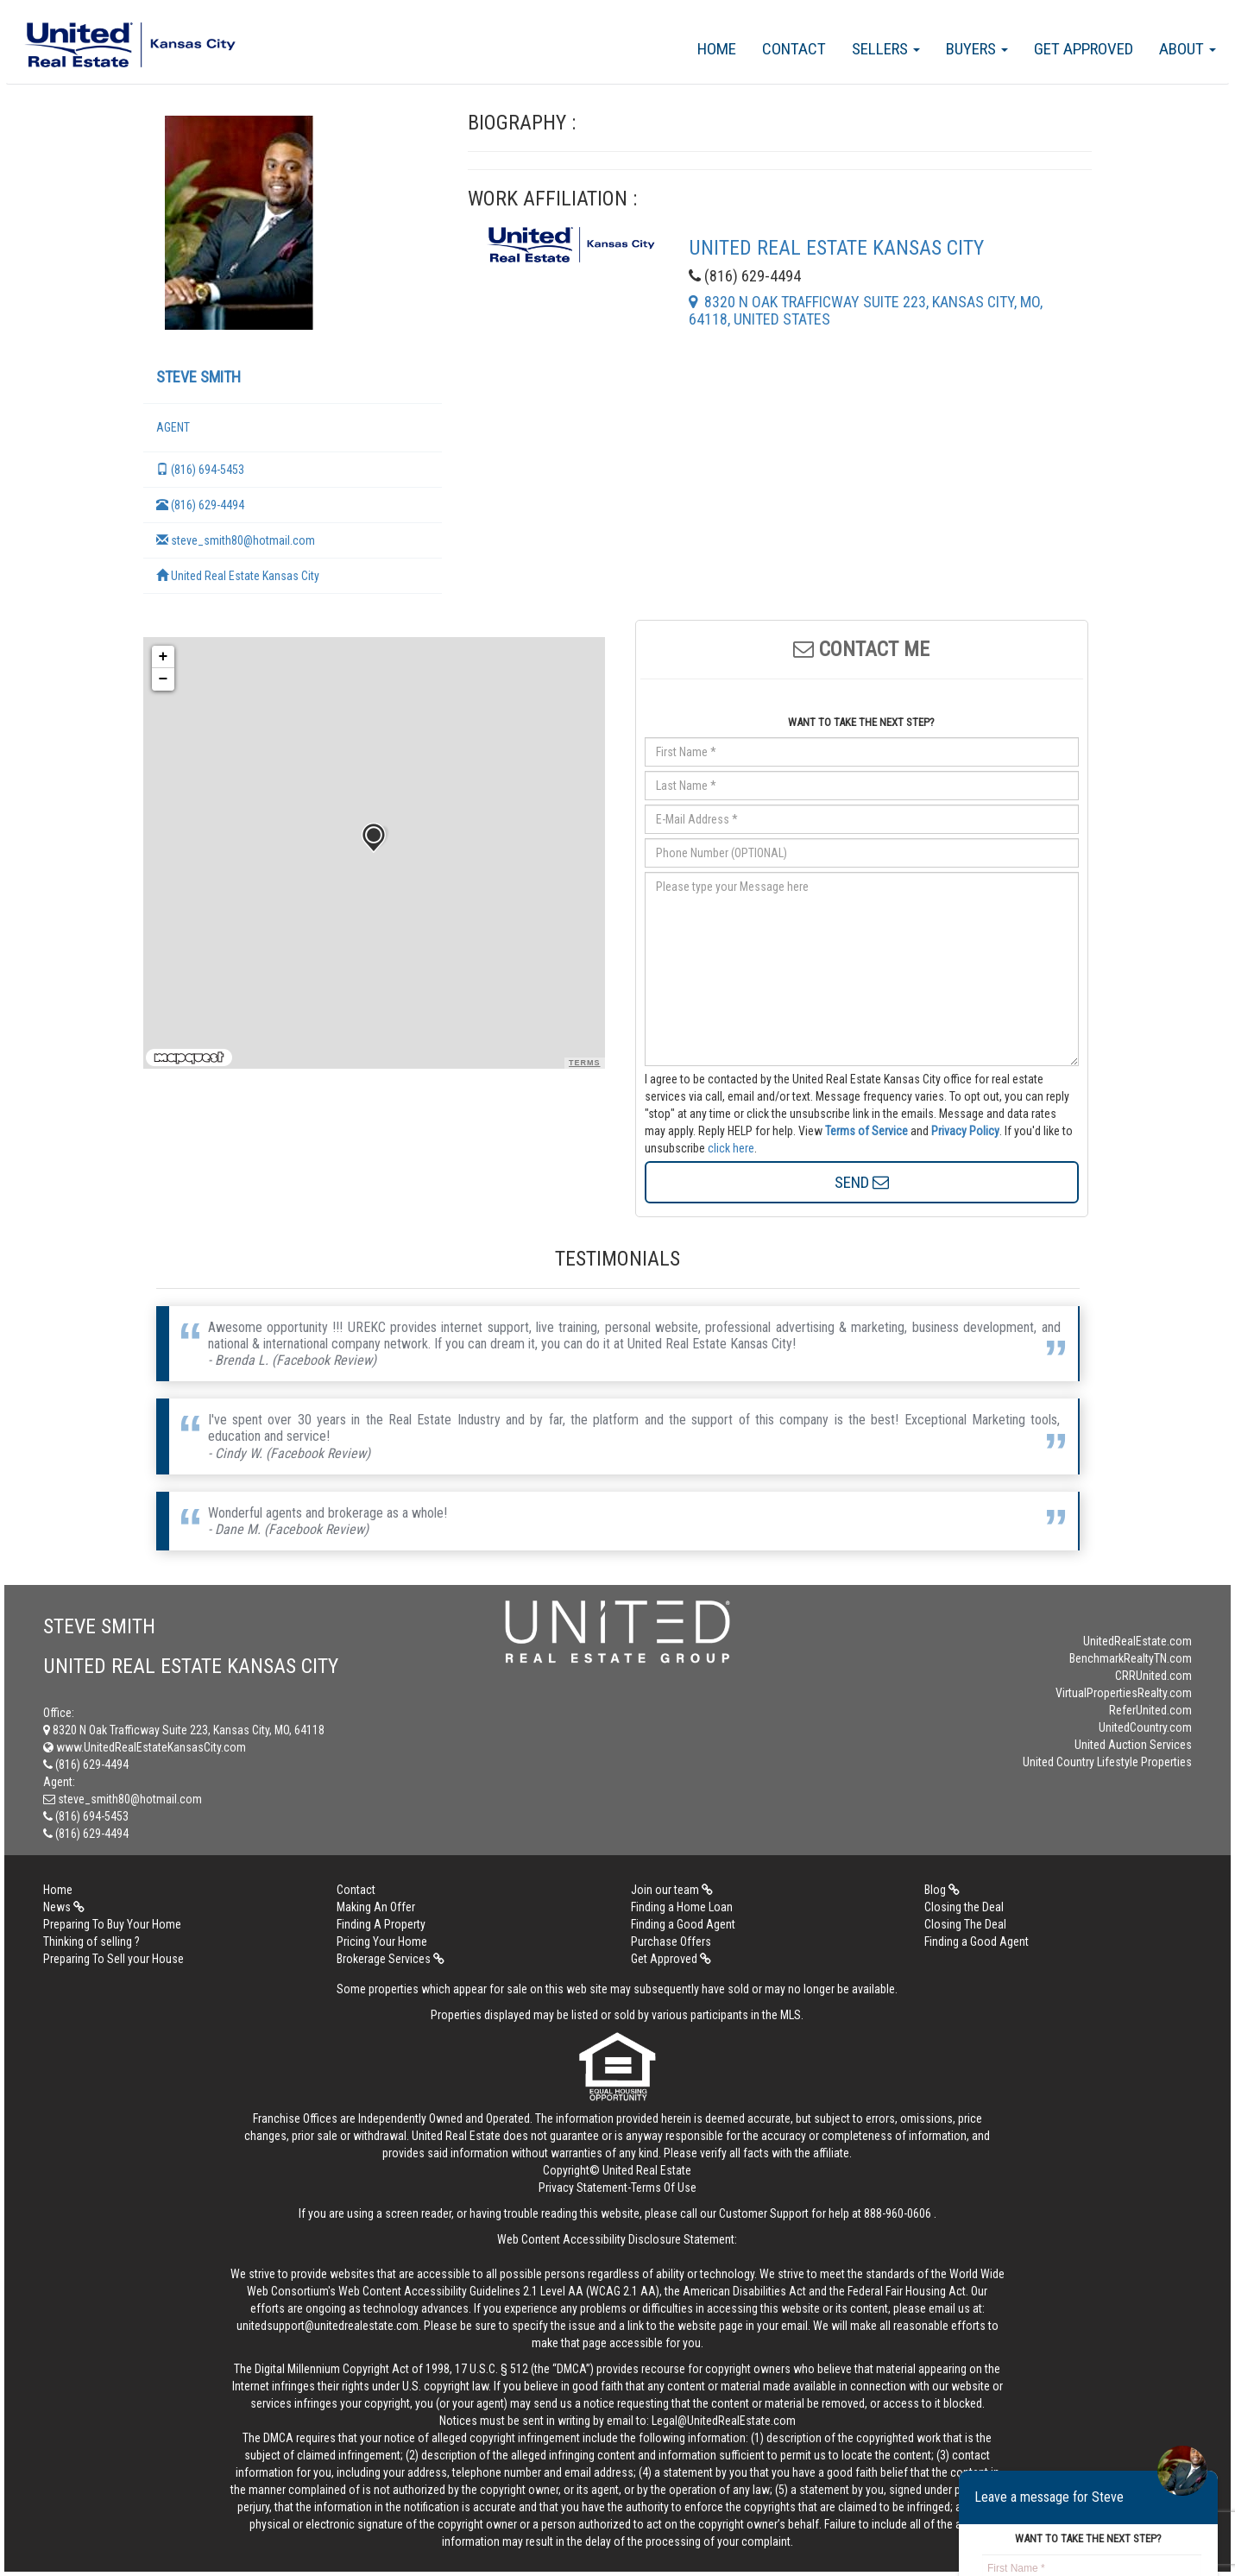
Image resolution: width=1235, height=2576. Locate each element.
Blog (942, 1890)
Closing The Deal (965, 1924)
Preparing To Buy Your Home (112, 1924)
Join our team (672, 1890)
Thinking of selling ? (91, 1941)
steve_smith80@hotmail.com (235, 540)
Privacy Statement (583, 2187)
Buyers (977, 49)
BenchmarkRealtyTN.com (1130, 1658)
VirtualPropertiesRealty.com (1123, 1693)
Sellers (886, 49)
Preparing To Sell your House (113, 1959)
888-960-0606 (897, 2213)
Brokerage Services (390, 1959)
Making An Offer (376, 1907)
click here (731, 1148)
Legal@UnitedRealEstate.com (724, 2421)
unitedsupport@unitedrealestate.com (327, 2326)
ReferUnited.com (1150, 1710)
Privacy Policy (965, 1131)
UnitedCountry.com (1145, 1727)
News (64, 1907)
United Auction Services (1133, 1745)
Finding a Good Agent (683, 1924)
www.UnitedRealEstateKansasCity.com (144, 1747)
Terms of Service (866, 1131)
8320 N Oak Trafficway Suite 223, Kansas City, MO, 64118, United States (866, 310)
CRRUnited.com (1153, 1676)
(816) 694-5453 (200, 470)
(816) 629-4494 (200, 505)
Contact (794, 49)
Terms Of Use (663, 2187)
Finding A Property (381, 1924)
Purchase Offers (671, 1941)
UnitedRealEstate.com (1137, 1641)
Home (716, 49)
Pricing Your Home (382, 1941)
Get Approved (1083, 49)
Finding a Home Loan (682, 1907)
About (1187, 49)
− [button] (163, 679)
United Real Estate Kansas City (237, 576)
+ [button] (163, 657)
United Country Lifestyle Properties (1107, 1762)
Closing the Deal (964, 1907)
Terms (585, 1062)
